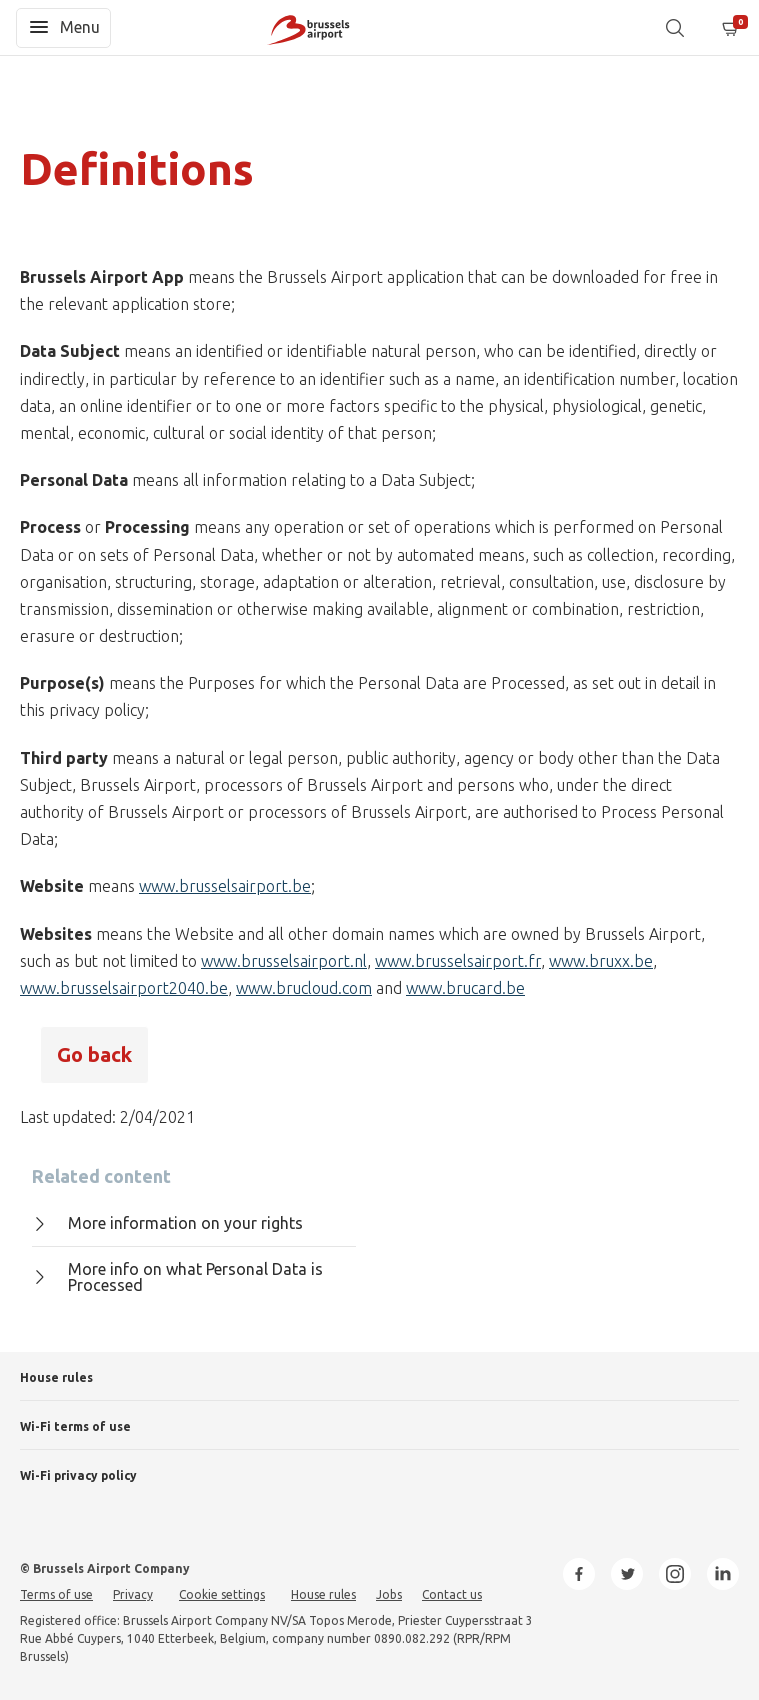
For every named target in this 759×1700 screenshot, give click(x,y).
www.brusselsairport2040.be (124, 988)
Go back (94, 1054)
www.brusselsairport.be (225, 886)
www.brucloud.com (304, 988)
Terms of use (56, 1594)
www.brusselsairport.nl (284, 961)
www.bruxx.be (601, 961)
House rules (56, 1377)
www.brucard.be (465, 988)
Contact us (452, 1594)
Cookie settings (222, 1594)
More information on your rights (167, 1223)
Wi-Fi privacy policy (78, 1475)
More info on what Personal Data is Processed (177, 1277)
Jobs (389, 1594)
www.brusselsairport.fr (458, 961)
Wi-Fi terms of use (75, 1426)
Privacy (133, 1594)
